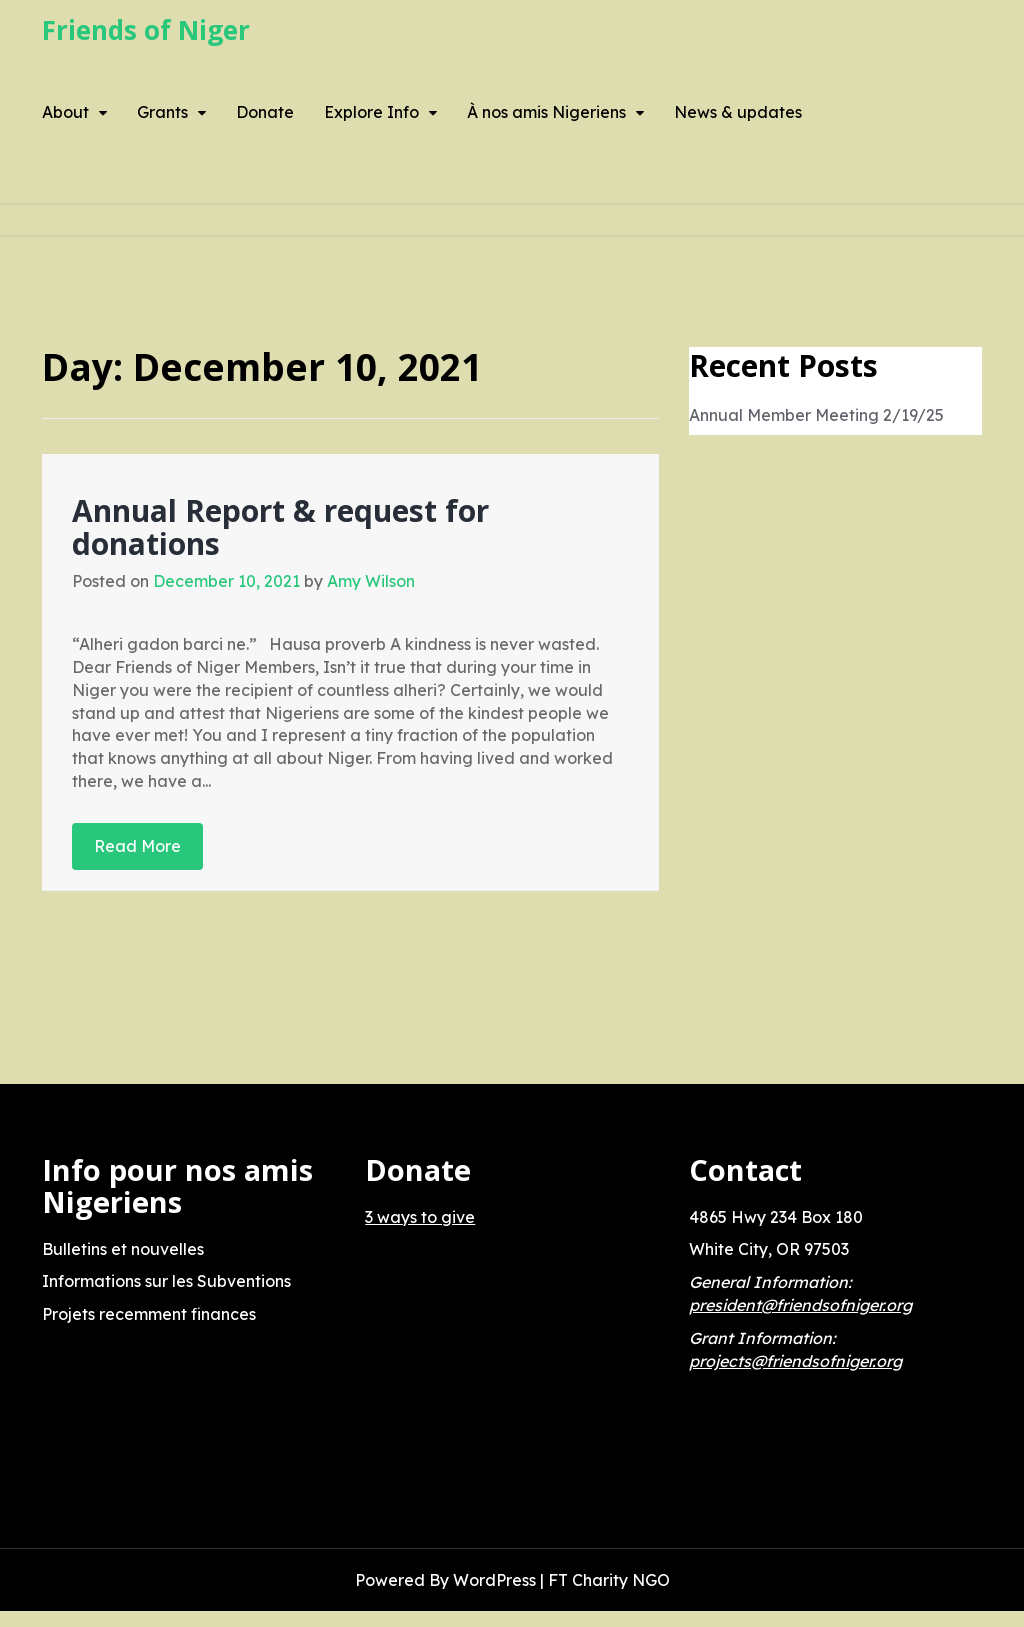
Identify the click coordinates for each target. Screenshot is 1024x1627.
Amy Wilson (371, 581)
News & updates (738, 112)
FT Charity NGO (609, 1580)
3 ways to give (420, 1217)
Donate (265, 112)
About (65, 112)
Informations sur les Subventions (166, 1281)
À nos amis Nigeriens (546, 112)
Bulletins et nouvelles (123, 1249)
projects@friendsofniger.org (795, 1361)
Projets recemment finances (149, 1314)
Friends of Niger (146, 30)
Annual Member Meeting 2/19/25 (816, 415)
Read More (137, 846)
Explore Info (371, 112)
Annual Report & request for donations (280, 527)
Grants (162, 112)
